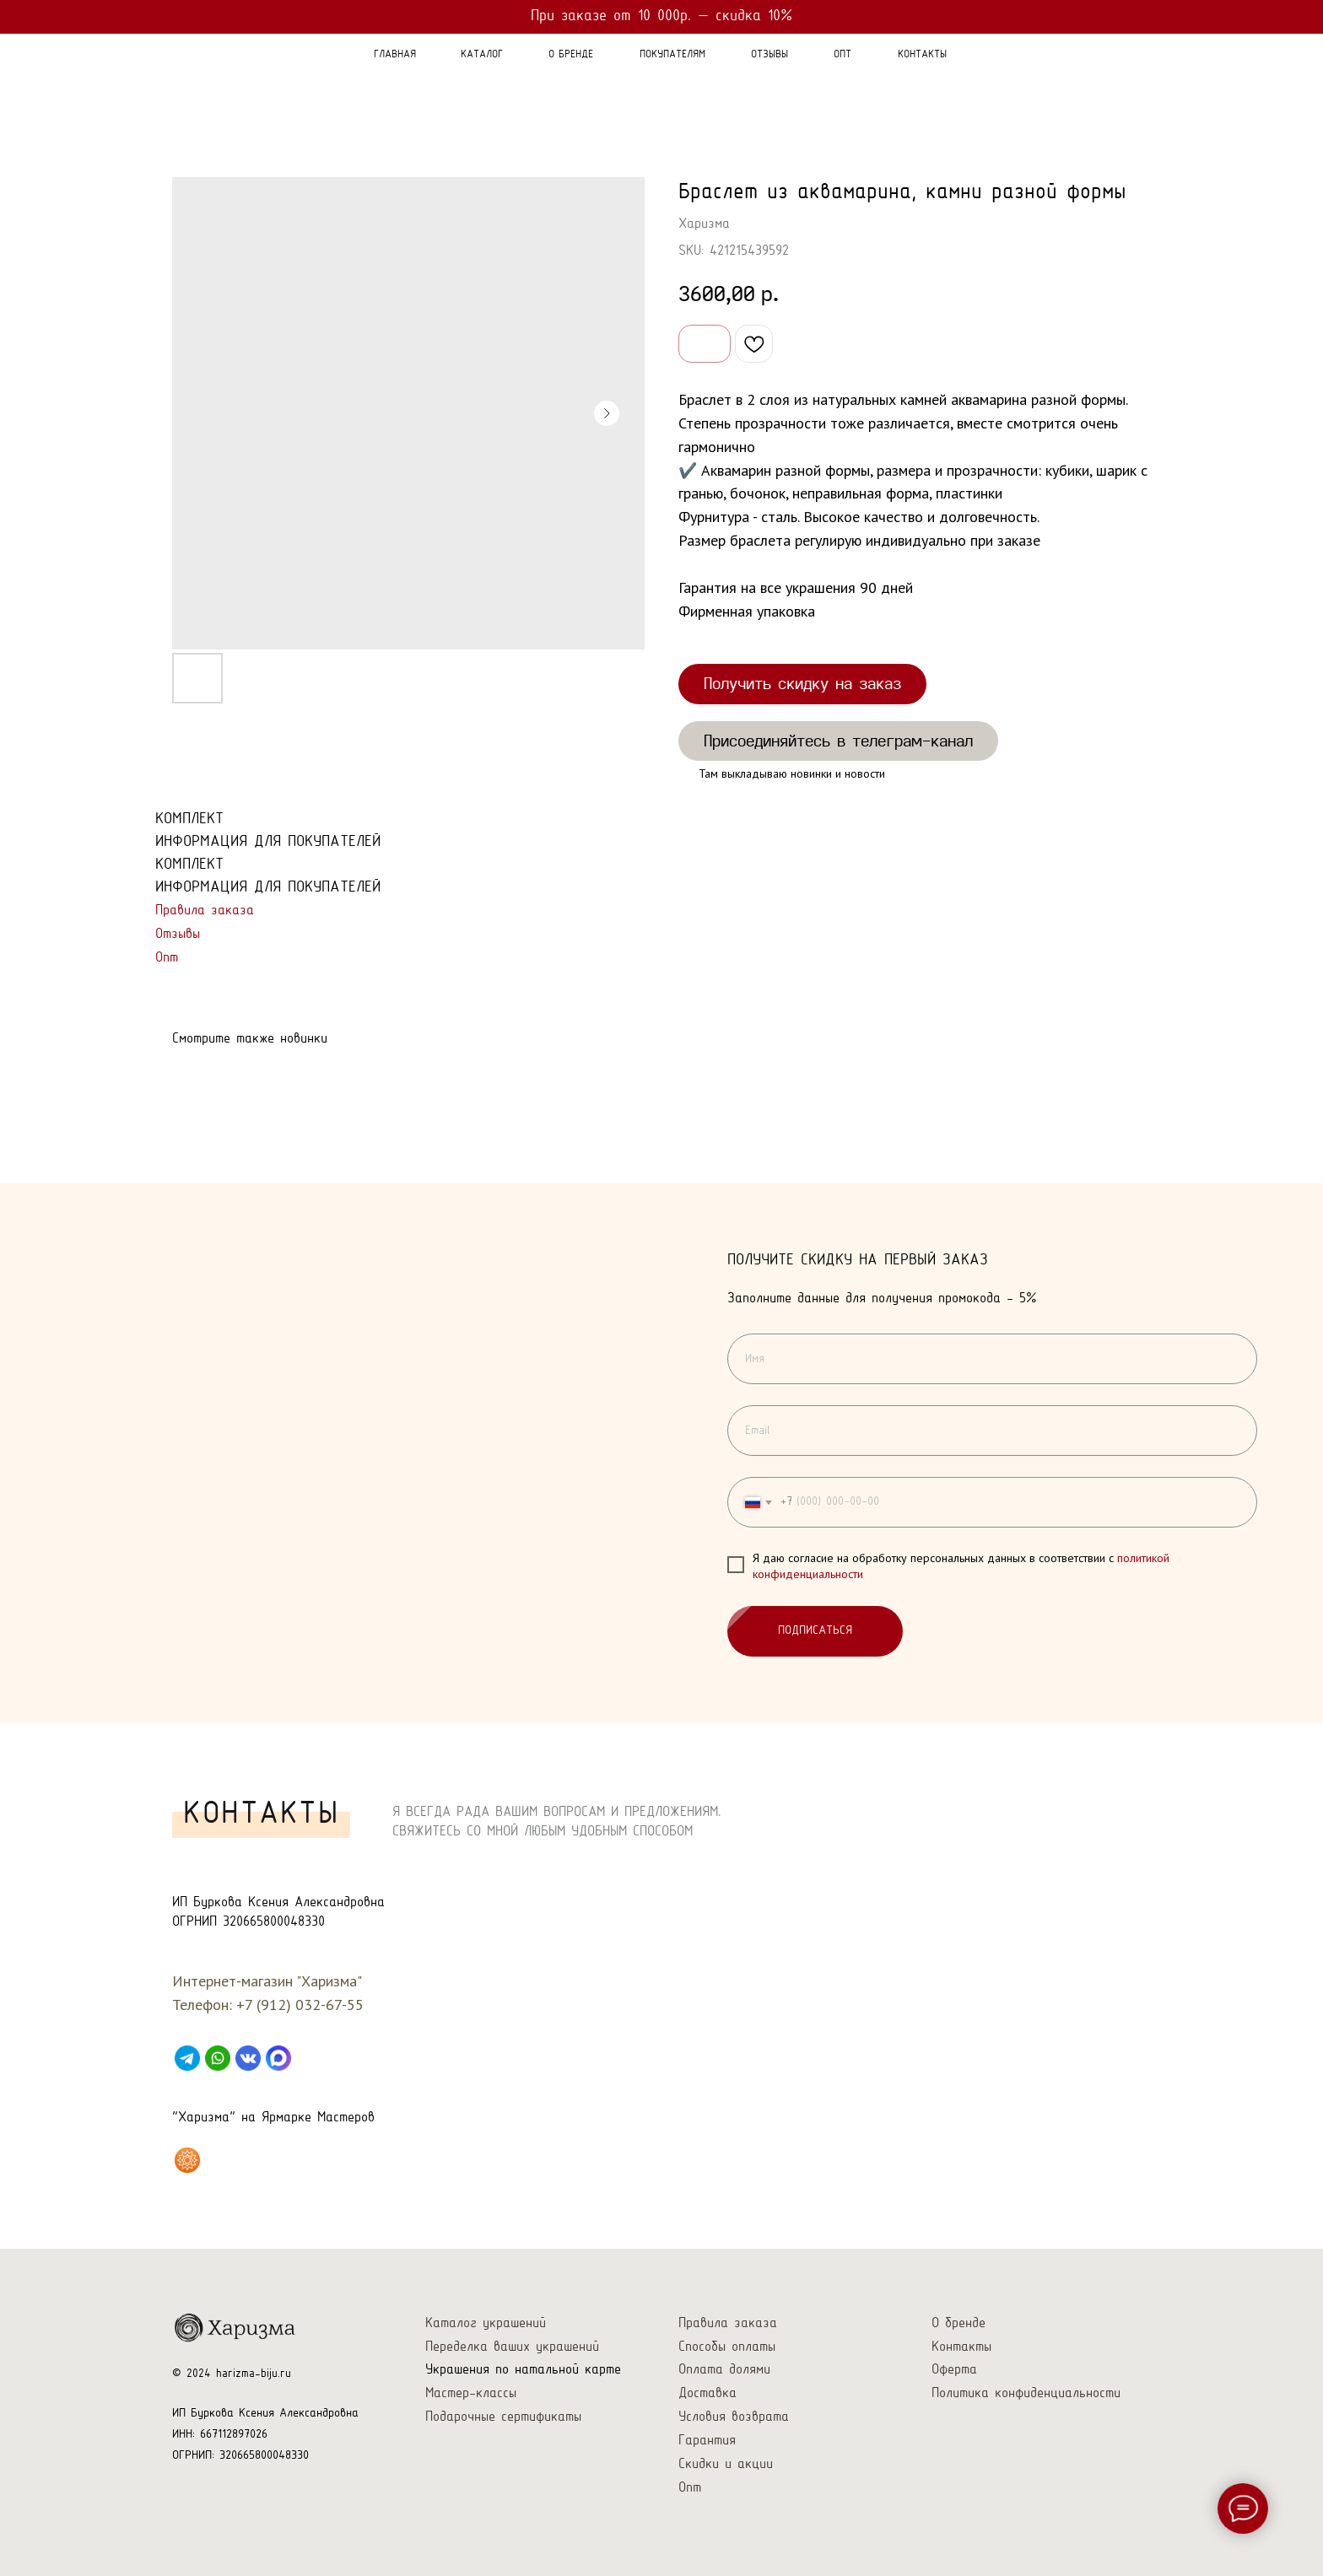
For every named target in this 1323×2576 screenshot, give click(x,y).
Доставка (707, 2393)
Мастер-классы (470, 2393)
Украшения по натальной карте (523, 2369)
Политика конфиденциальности (1026, 2393)
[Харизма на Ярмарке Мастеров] (187, 2160)
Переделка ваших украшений (512, 2347)
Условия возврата (733, 2417)
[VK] (248, 2058)
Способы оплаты (726, 2347)
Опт (166, 957)
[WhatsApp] (217, 2058)
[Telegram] (187, 2058)
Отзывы (177, 934)
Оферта (954, 2369)
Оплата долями (724, 2369)
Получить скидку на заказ (802, 683)
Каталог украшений (485, 2323)
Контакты (961, 2347)
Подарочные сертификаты (503, 2417)
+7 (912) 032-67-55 (300, 2004)
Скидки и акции (725, 2464)
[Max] (278, 2058)
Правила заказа (204, 910)
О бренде (959, 2323)
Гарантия (707, 2440)
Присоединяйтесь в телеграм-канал (838, 740)
